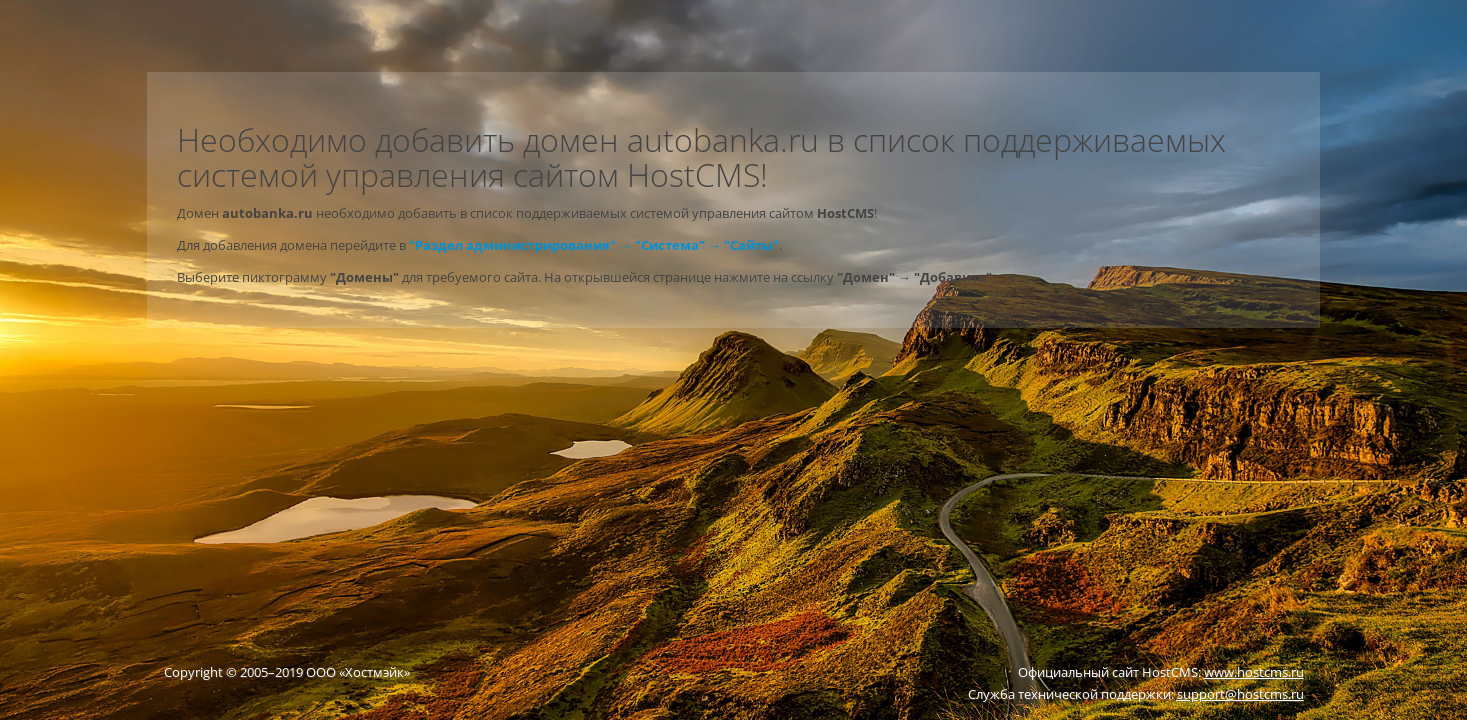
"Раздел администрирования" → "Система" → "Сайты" (594, 245)
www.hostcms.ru (1254, 672)
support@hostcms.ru (1240, 694)
